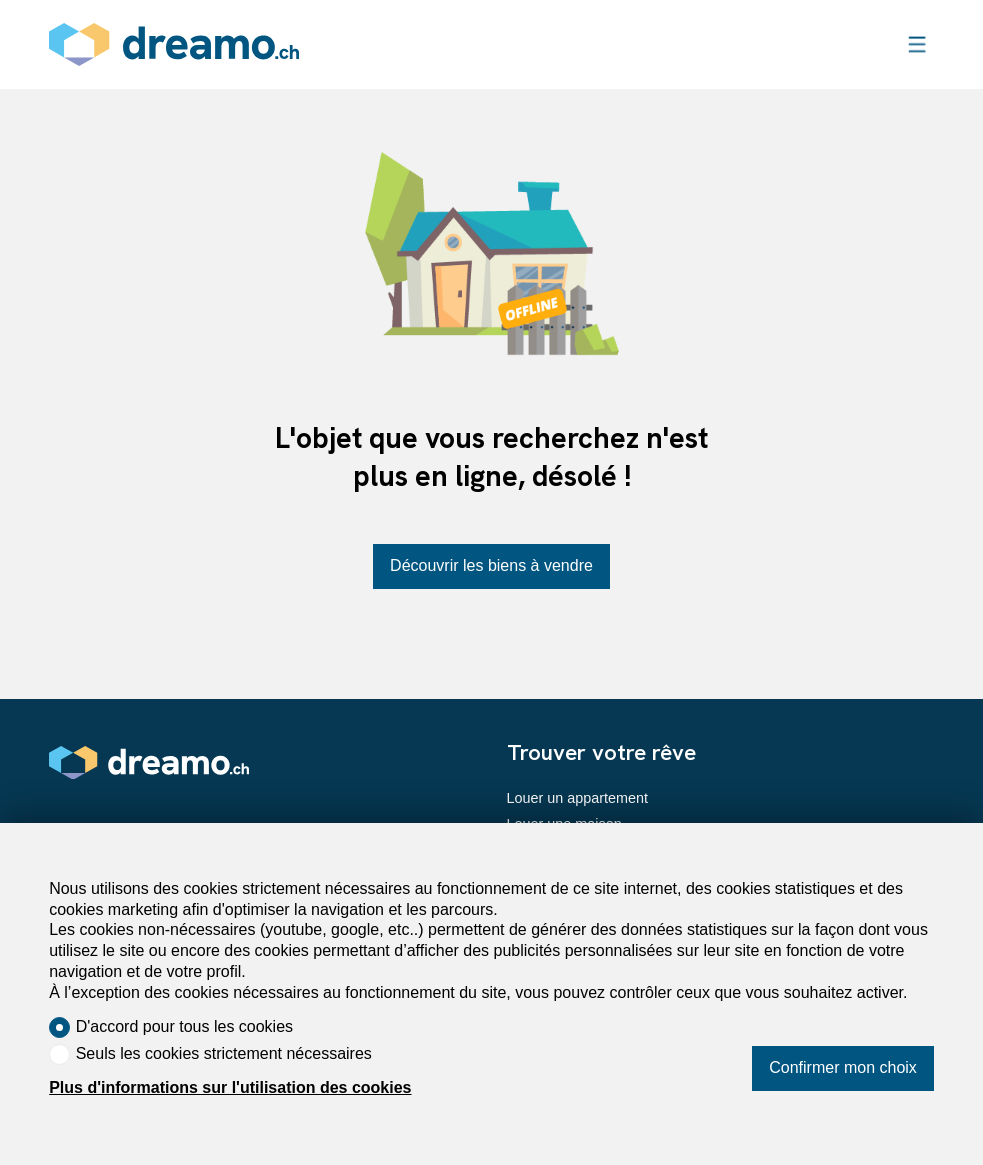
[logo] (174, 44)
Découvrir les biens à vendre (491, 565)
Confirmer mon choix (843, 1067)
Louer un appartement (578, 798)
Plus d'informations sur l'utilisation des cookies (230, 1087)
